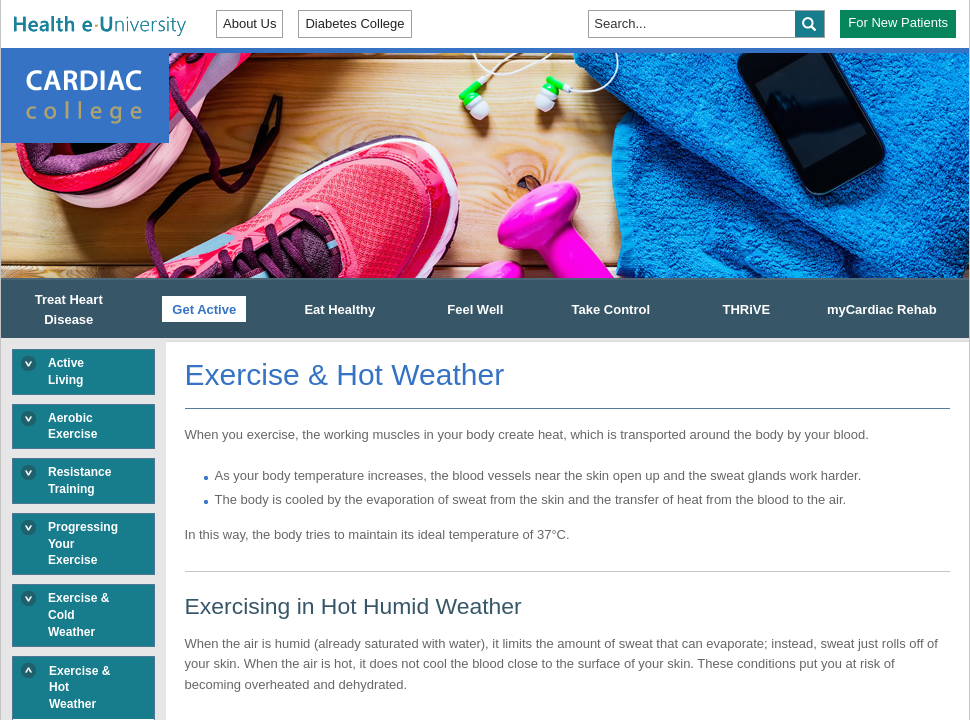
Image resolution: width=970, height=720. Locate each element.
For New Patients (898, 22)
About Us (249, 23)
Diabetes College (354, 23)
